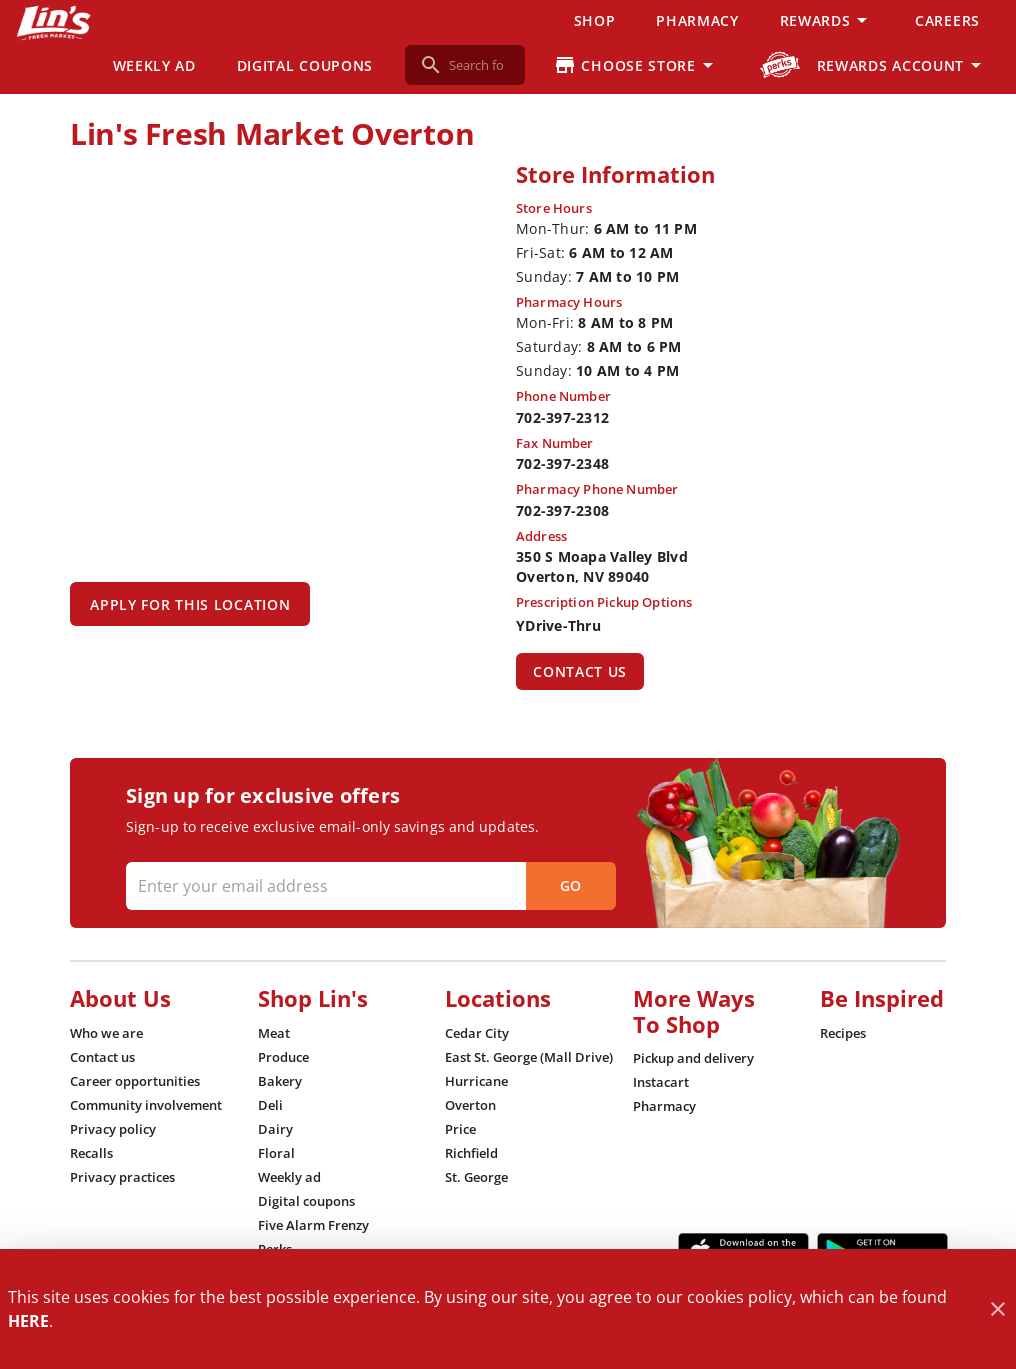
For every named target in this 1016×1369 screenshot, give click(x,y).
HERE (28, 1321)
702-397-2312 (562, 417)
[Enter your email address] (368, 886)
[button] (827, 20)
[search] (479, 65)
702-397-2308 (562, 510)
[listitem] (106, 1033)
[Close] (997, 1309)
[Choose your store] (636, 65)
